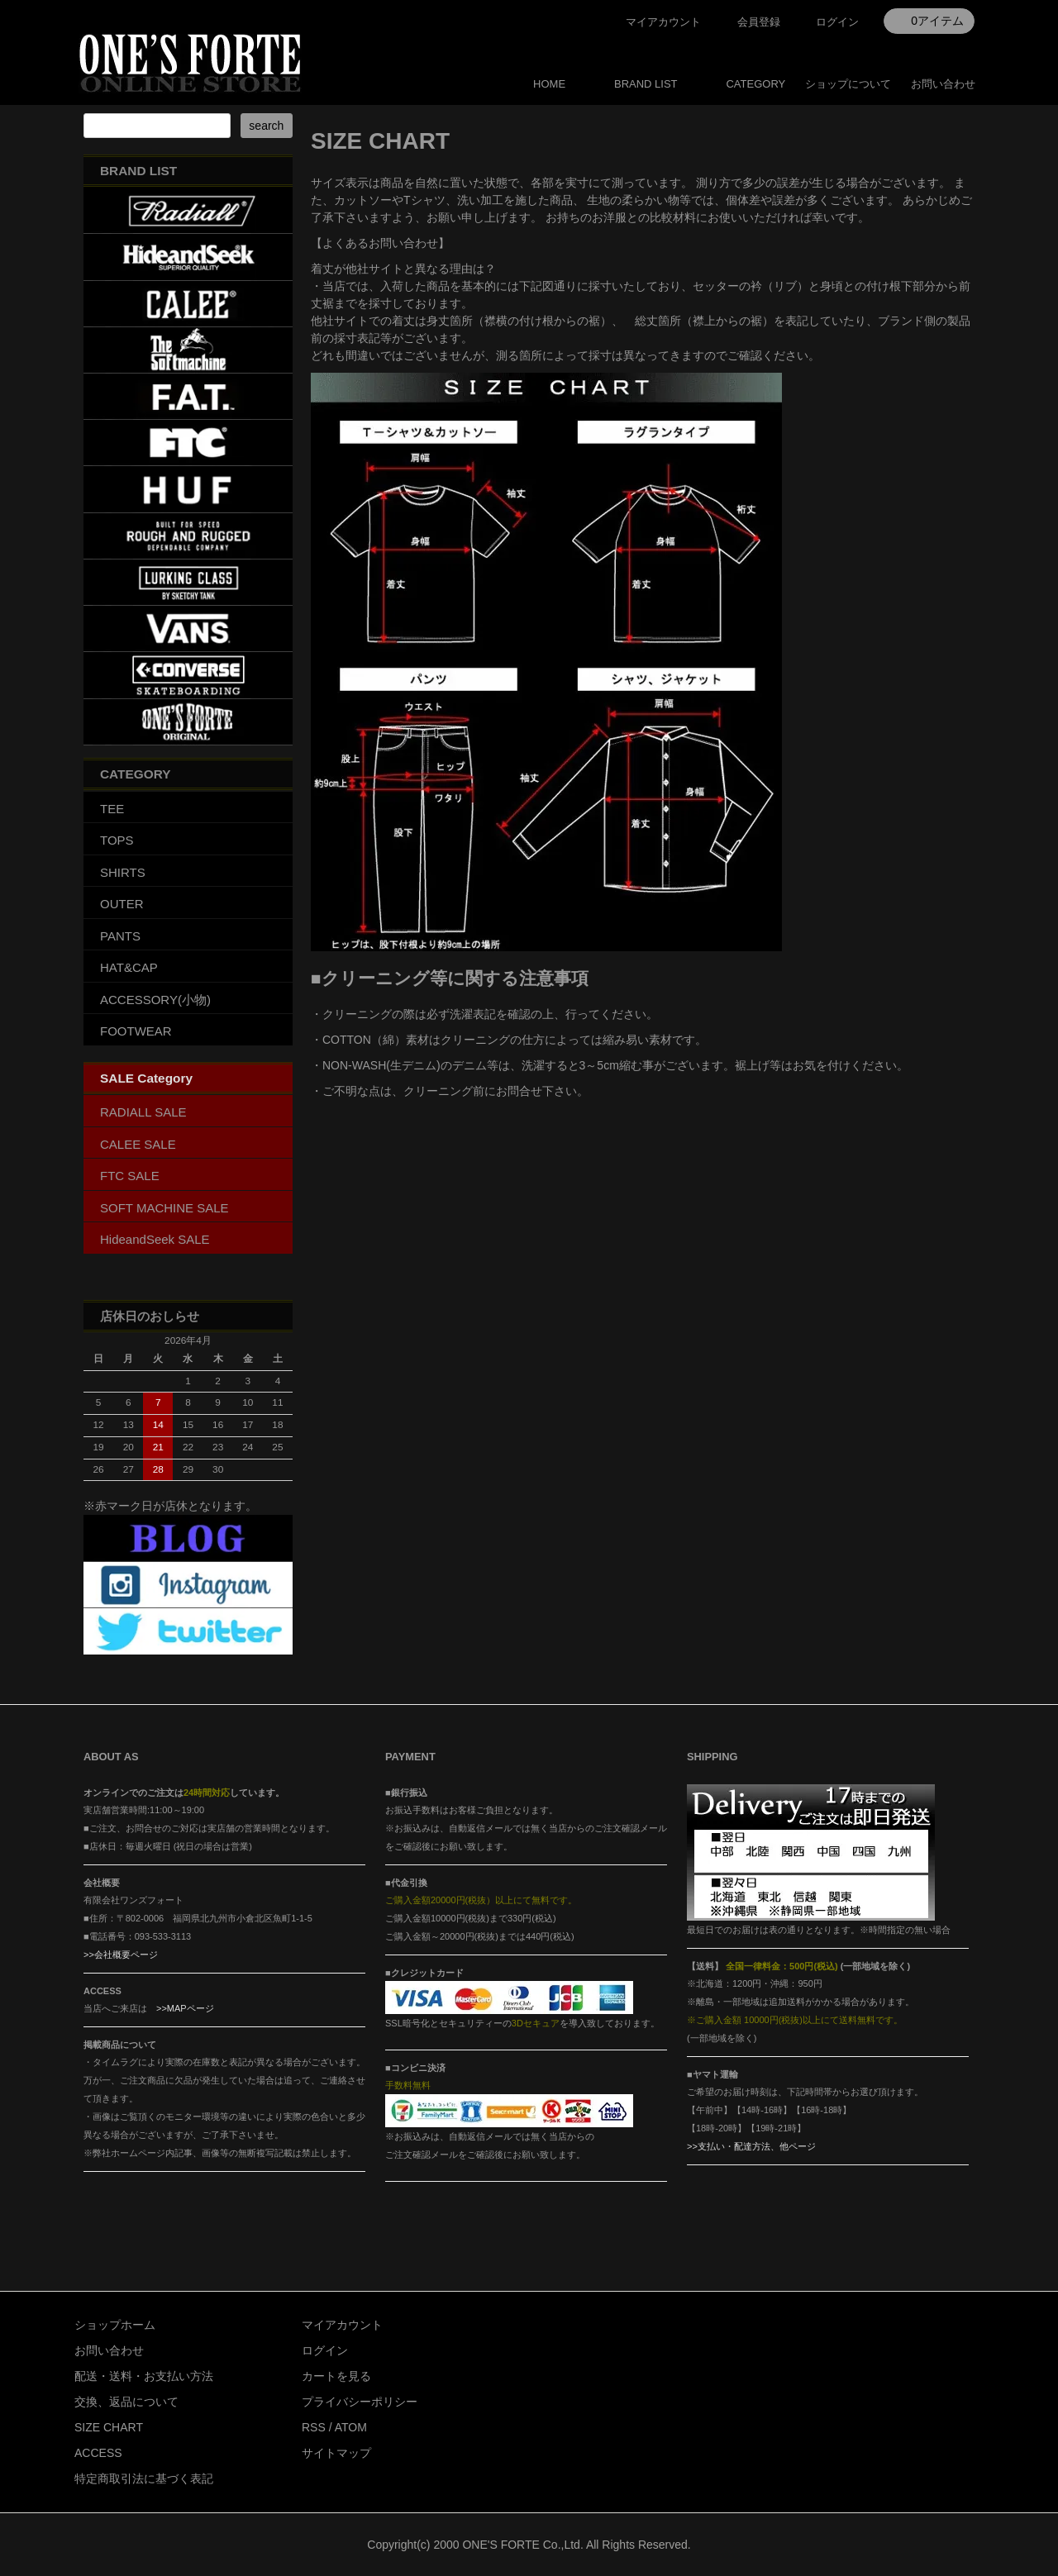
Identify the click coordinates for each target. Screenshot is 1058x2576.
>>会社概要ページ (120, 1954)
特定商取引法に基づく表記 (143, 2478)
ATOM (351, 2427)
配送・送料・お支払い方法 (143, 2376)
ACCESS (98, 2452)
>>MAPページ (185, 2008)
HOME (549, 84)
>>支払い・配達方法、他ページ (751, 2146)
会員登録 (758, 22)
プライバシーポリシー (359, 2401)
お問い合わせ (943, 84)
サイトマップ (336, 2452)
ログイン (837, 22)
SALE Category (146, 1078)
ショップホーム (114, 2324)
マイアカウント (663, 22)
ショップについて (848, 84)
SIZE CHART (108, 2427)
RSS (314, 2427)
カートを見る (336, 2376)
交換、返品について (126, 2401)
